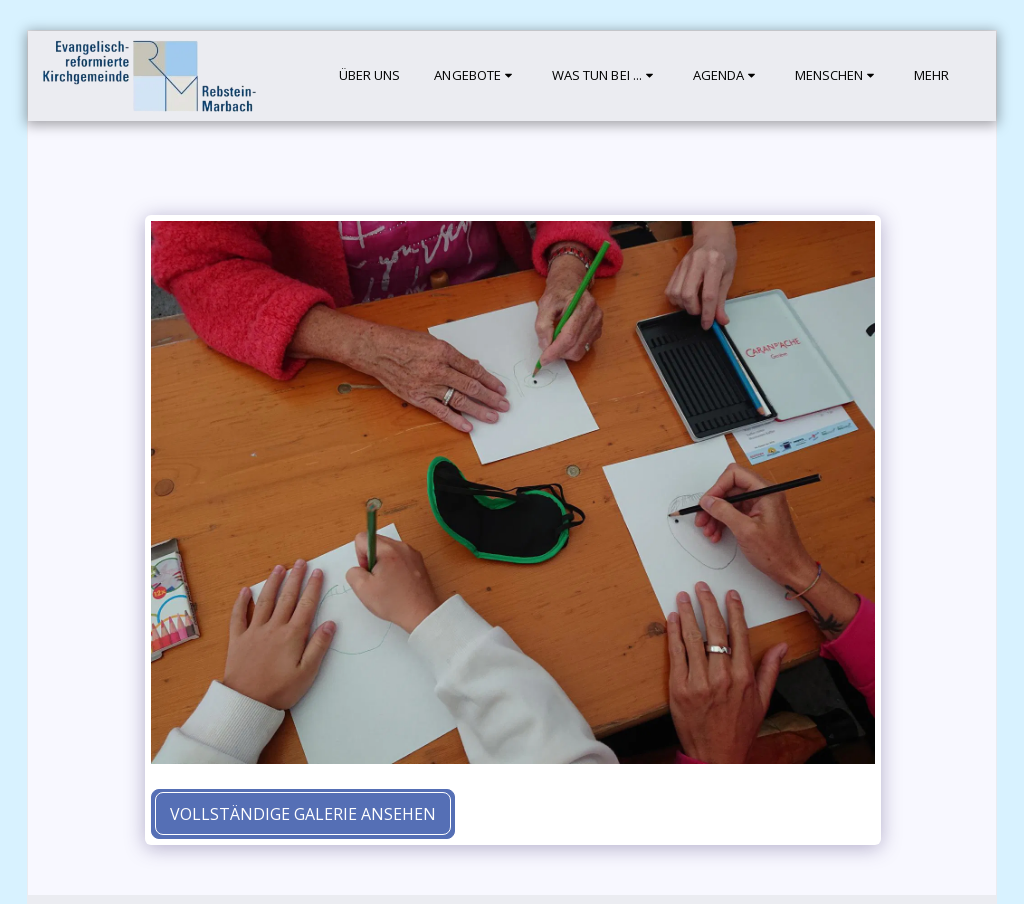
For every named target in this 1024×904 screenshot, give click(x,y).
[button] (475, 76)
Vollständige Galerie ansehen (303, 814)
